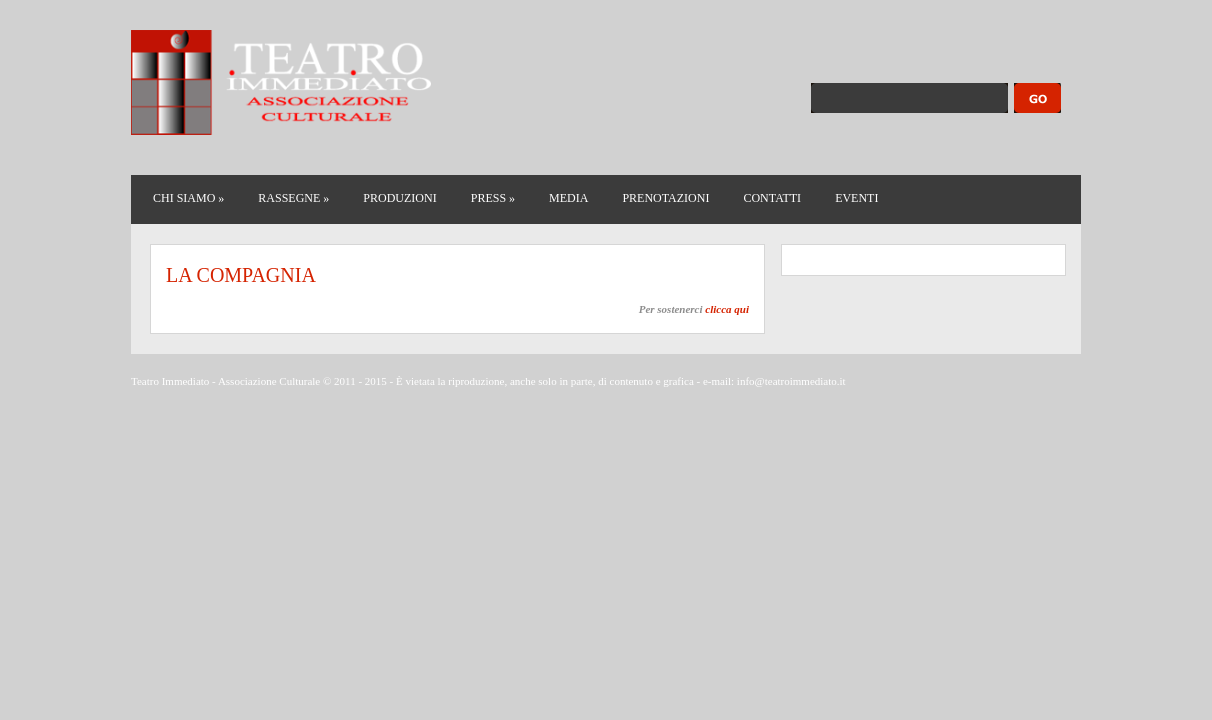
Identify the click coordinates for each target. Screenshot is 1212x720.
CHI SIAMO (188, 198)
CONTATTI (772, 198)
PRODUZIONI (399, 198)
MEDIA (568, 198)
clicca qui (727, 309)
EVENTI (856, 198)
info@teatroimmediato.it (791, 381)
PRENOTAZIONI (665, 198)
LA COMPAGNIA (241, 275)
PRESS (493, 198)
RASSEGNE (293, 198)
